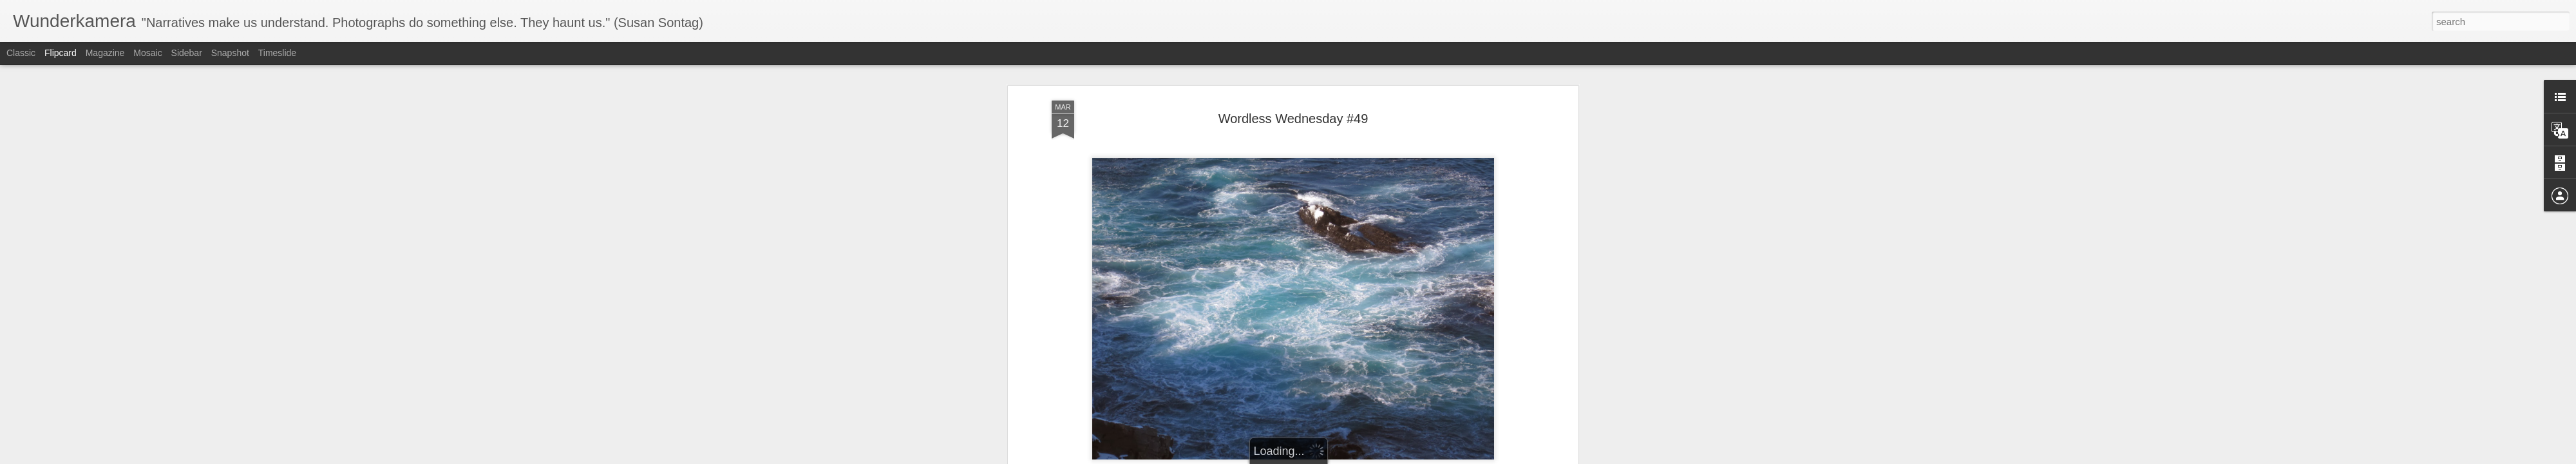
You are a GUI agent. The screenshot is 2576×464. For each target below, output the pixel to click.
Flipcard (60, 53)
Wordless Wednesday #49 (1293, 96)
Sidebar (186, 53)
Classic (20, 53)
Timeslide (277, 53)
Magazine (105, 53)
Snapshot (230, 53)
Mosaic (147, 53)
